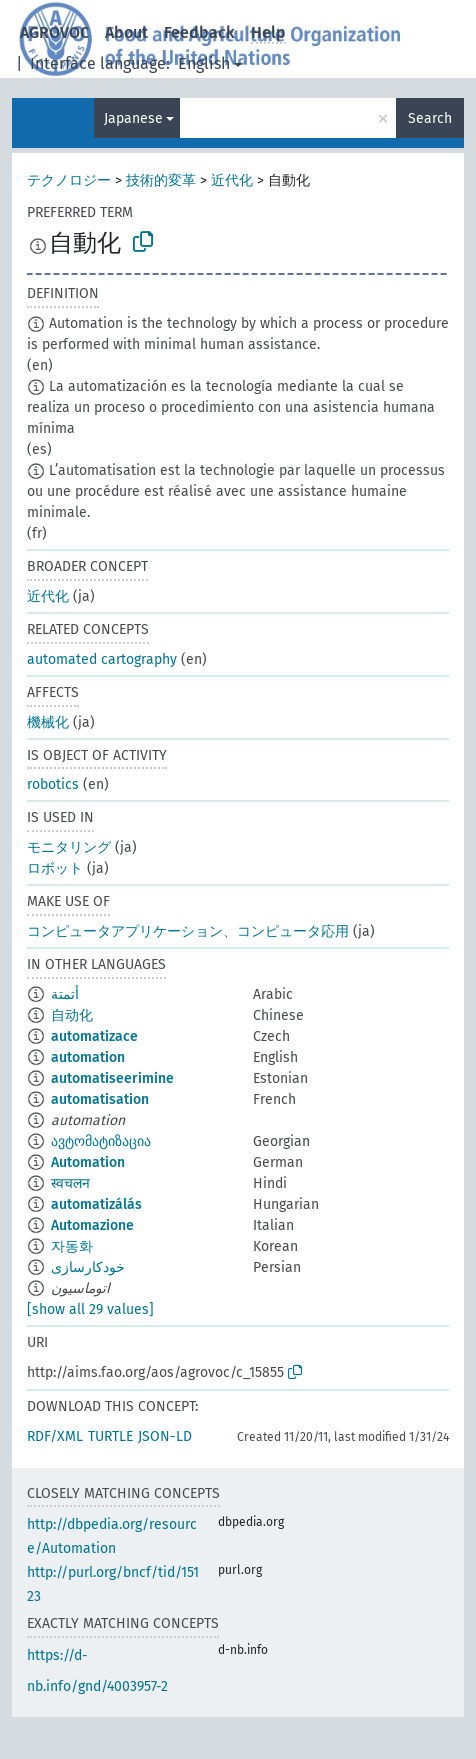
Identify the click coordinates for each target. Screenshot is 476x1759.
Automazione (92, 1225)
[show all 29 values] (90, 1309)
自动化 (72, 1015)
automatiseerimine (112, 1078)
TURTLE (110, 1436)
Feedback (199, 32)
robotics (53, 784)
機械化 (48, 722)
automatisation (100, 1099)
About (126, 32)
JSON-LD (165, 1436)
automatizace (94, 1036)
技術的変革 (161, 180)
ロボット (55, 868)
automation (88, 1057)
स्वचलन (70, 1183)
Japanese (133, 118)
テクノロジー (69, 180)
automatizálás (96, 1204)
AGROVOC (54, 32)
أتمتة (65, 994)
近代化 (232, 180)
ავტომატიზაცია (101, 1141)
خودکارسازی (88, 1267)
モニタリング (69, 847)
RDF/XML (55, 1436)
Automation (88, 1162)
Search (430, 118)
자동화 (72, 1246)
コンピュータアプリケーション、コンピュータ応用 (188, 931)
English (204, 63)
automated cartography (102, 659)
